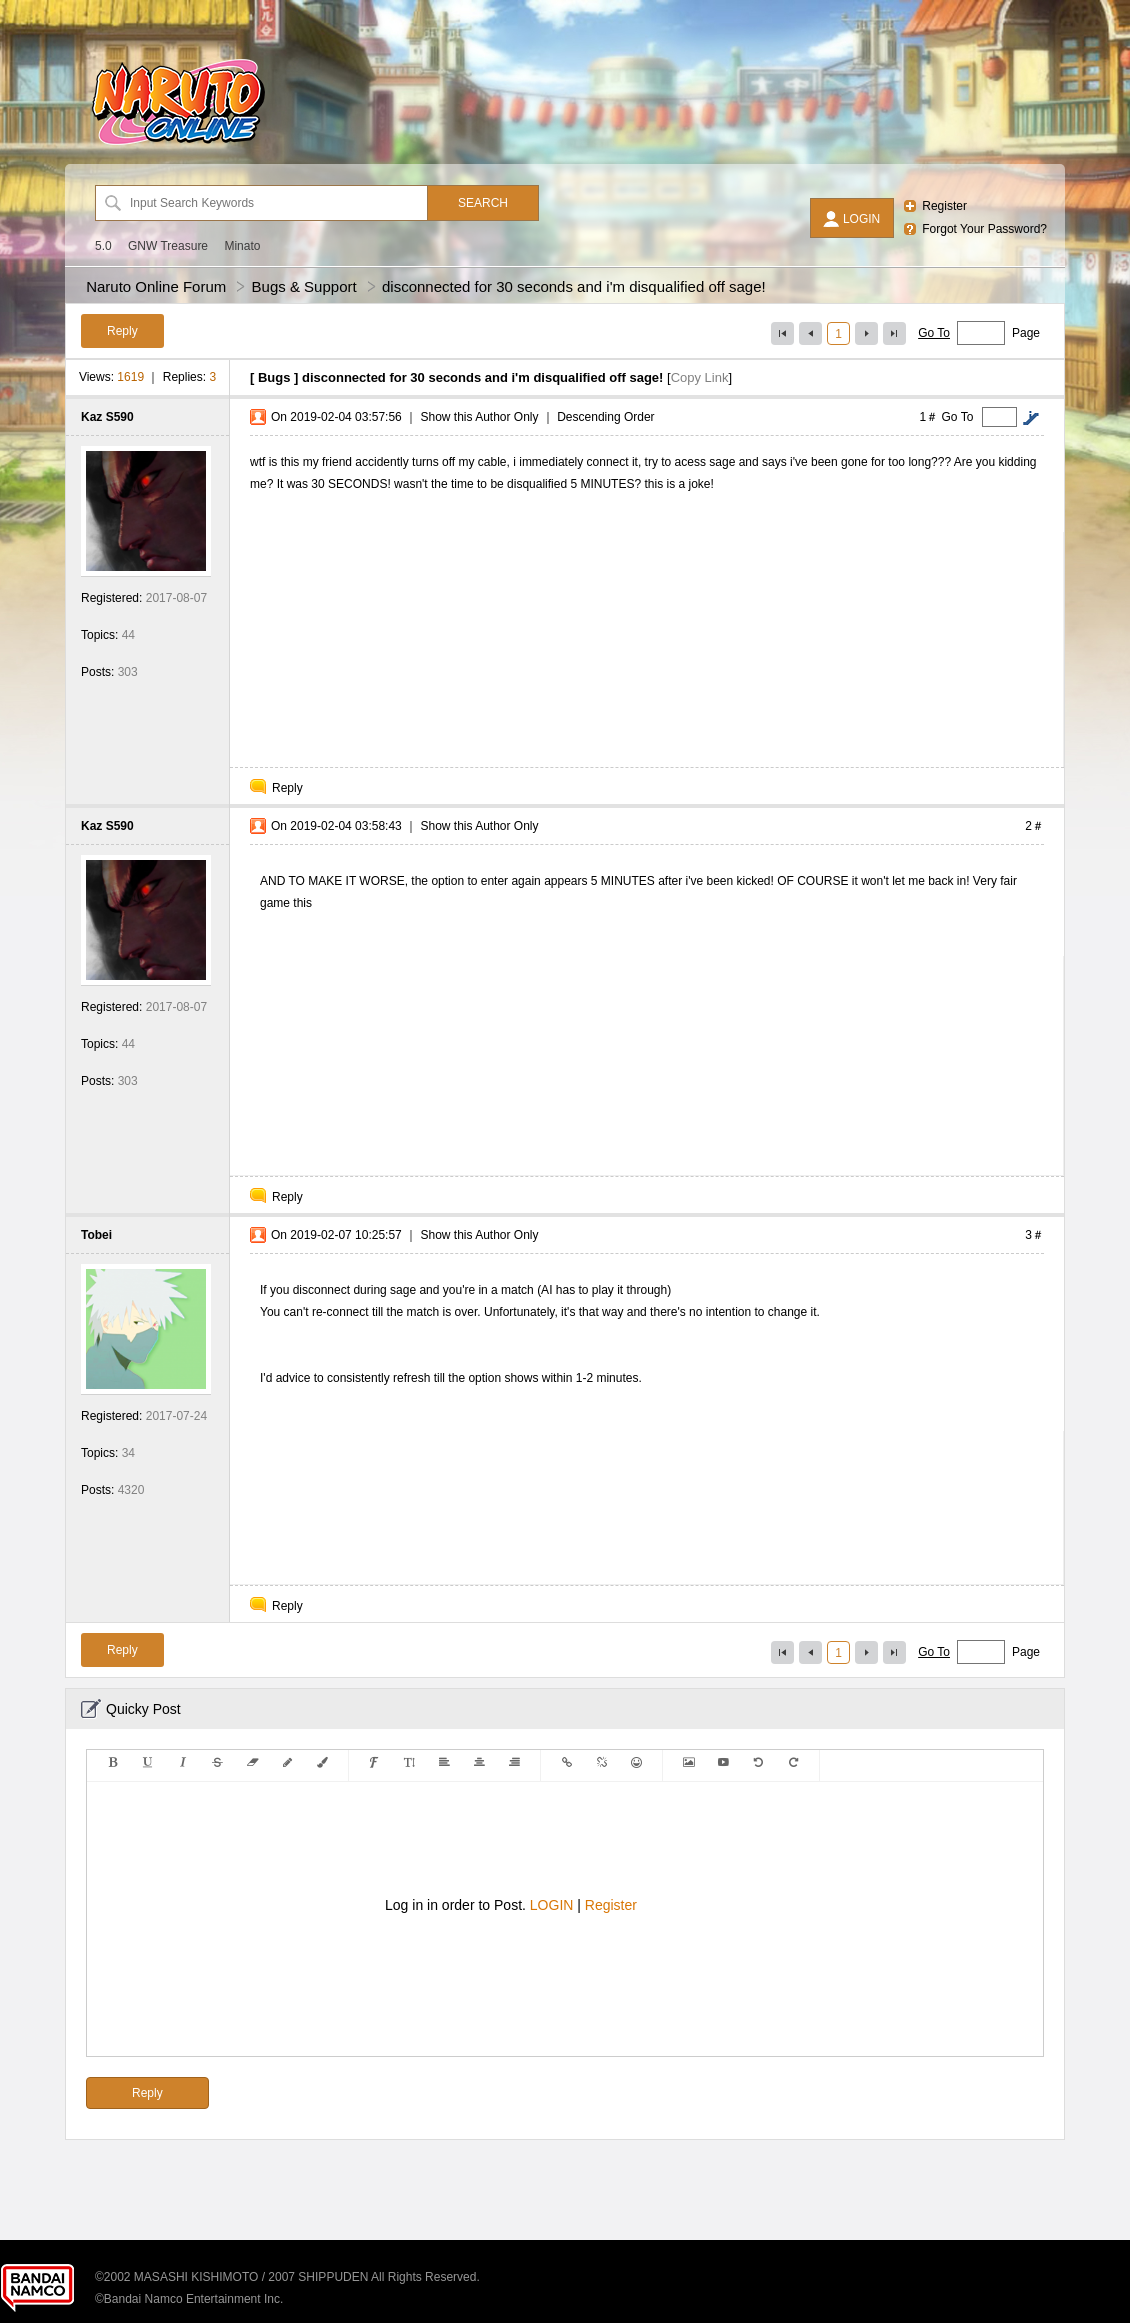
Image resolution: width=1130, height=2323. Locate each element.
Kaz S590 (107, 417)
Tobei (96, 1235)
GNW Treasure (168, 246)
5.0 (103, 246)
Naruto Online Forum (156, 286)
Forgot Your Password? (984, 229)
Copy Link (700, 377)
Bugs (274, 377)
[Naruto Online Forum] (178, 145)
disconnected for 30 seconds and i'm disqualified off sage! (574, 286)
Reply (287, 788)
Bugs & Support (304, 286)
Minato (242, 246)
